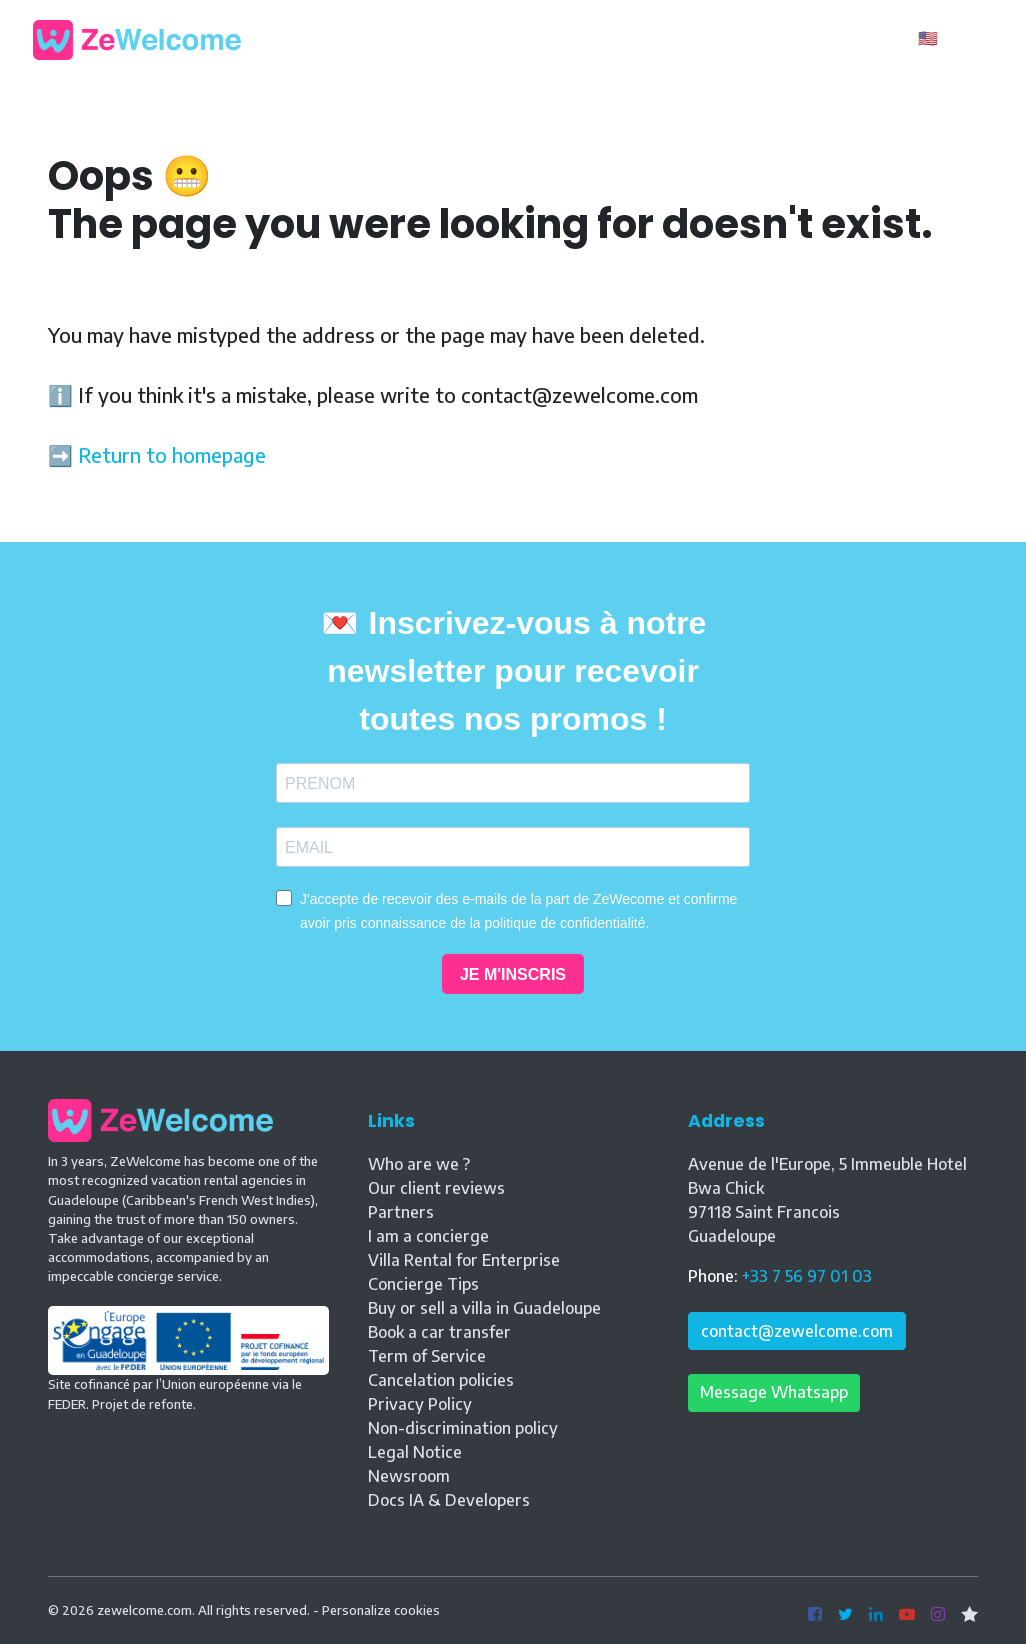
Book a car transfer (439, 1332)
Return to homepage (172, 454)
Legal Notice (415, 1452)
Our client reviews (436, 1188)
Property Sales (622, 38)
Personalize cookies (381, 1610)
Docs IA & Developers (449, 1500)
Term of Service (427, 1356)
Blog (518, 38)
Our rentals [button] (415, 38)
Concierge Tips (423, 1284)
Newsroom (409, 1476)
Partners (401, 1212)
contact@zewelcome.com (797, 1331)
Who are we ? (419, 1164)
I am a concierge (428, 1236)
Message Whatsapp (774, 1392)
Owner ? (853, 40)
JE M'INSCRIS (513, 974)
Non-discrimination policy (463, 1428)
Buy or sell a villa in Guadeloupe (484, 1308)
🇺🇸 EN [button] (942, 38)
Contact (738, 38)
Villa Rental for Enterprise (464, 1260)
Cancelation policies (441, 1380)
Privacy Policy (420, 1404)
